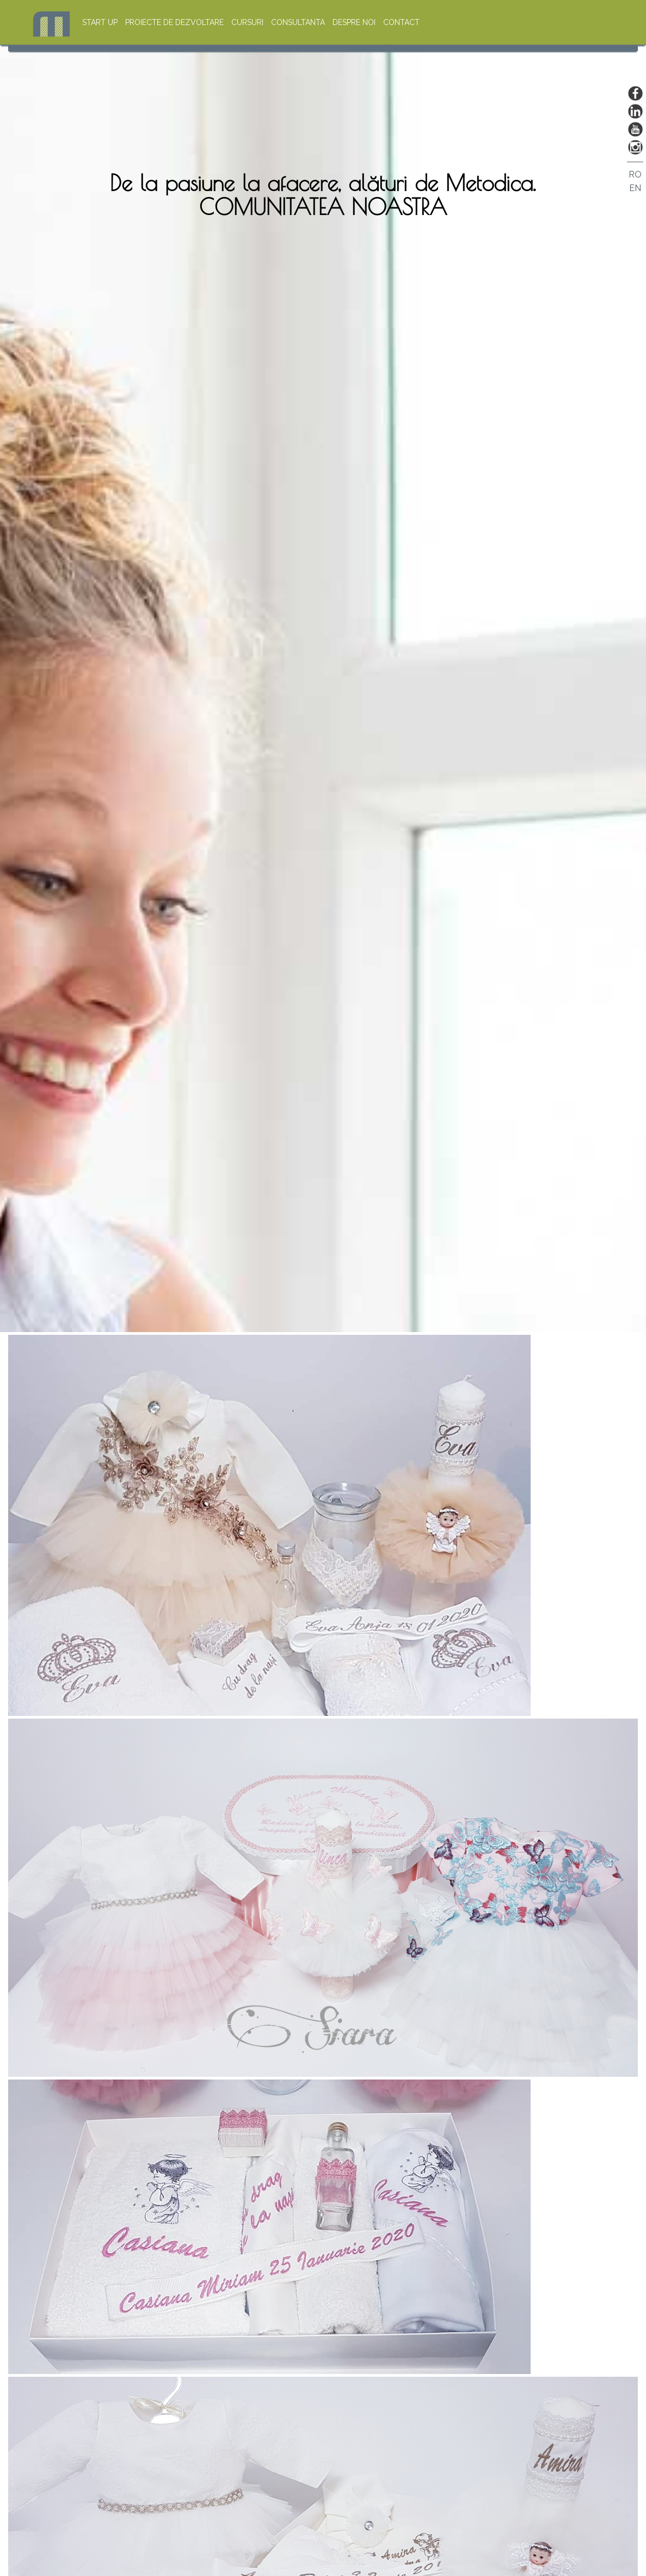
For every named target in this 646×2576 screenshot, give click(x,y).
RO (635, 174)
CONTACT (401, 22)
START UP (100, 22)
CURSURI (247, 22)
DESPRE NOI (354, 22)
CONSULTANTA (298, 22)
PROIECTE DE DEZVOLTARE (176, 21)
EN (635, 188)
